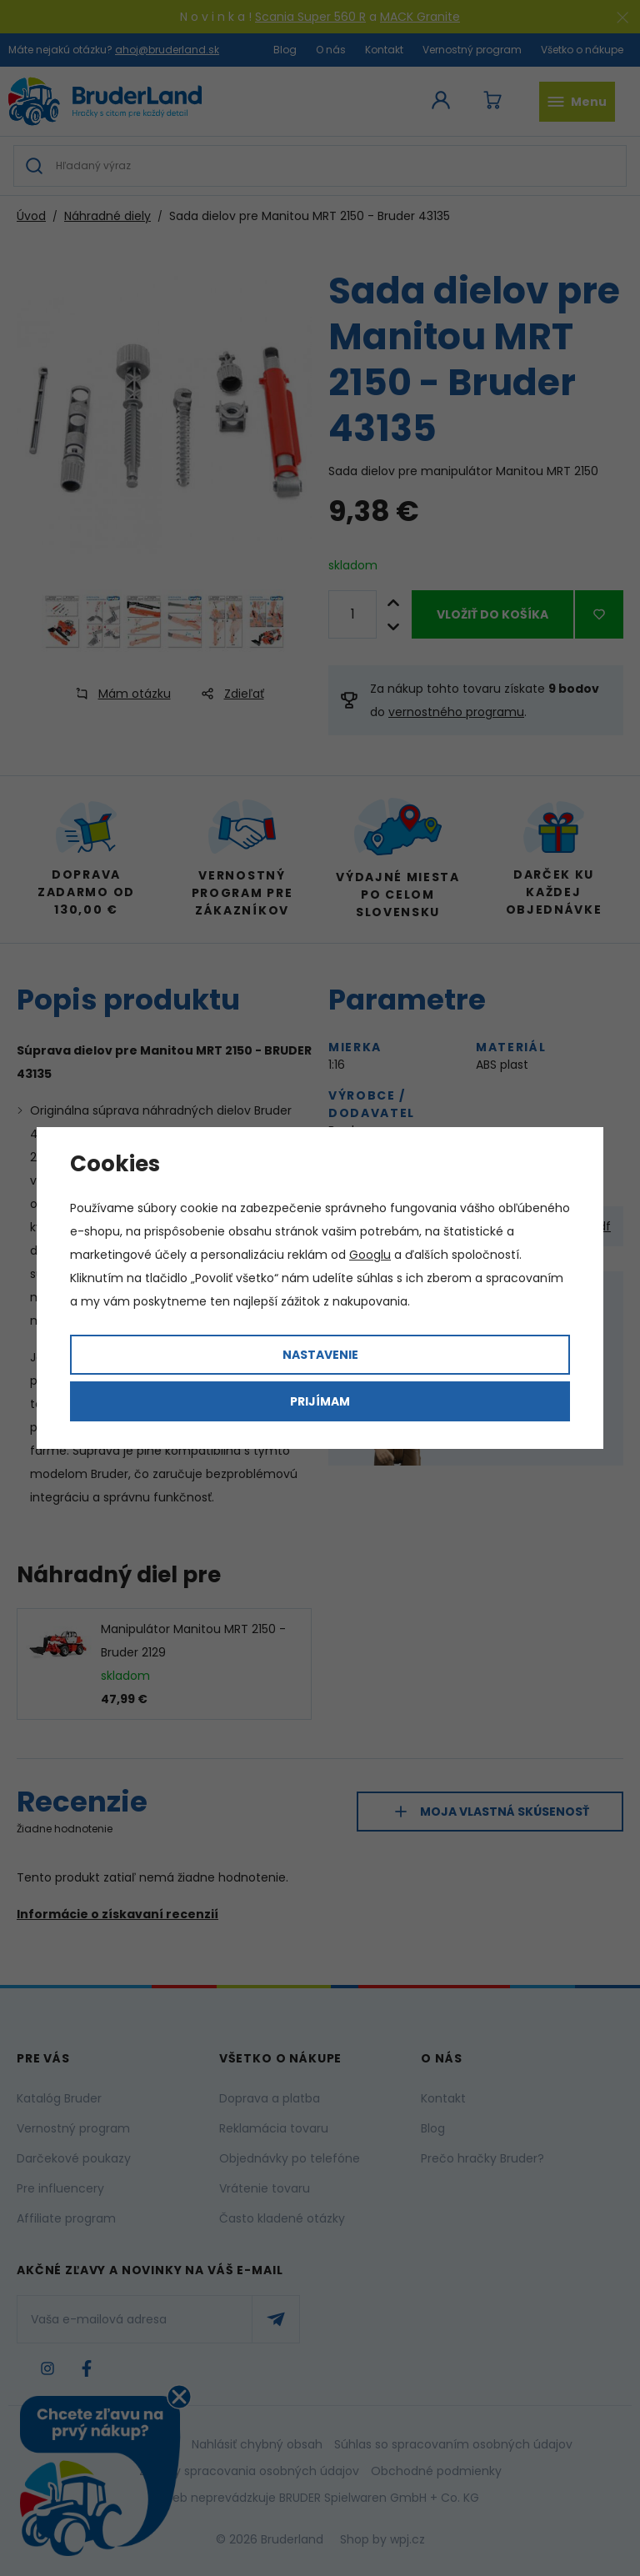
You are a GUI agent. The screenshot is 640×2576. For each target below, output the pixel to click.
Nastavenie (320, 1354)
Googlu (370, 1254)
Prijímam (320, 1401)
